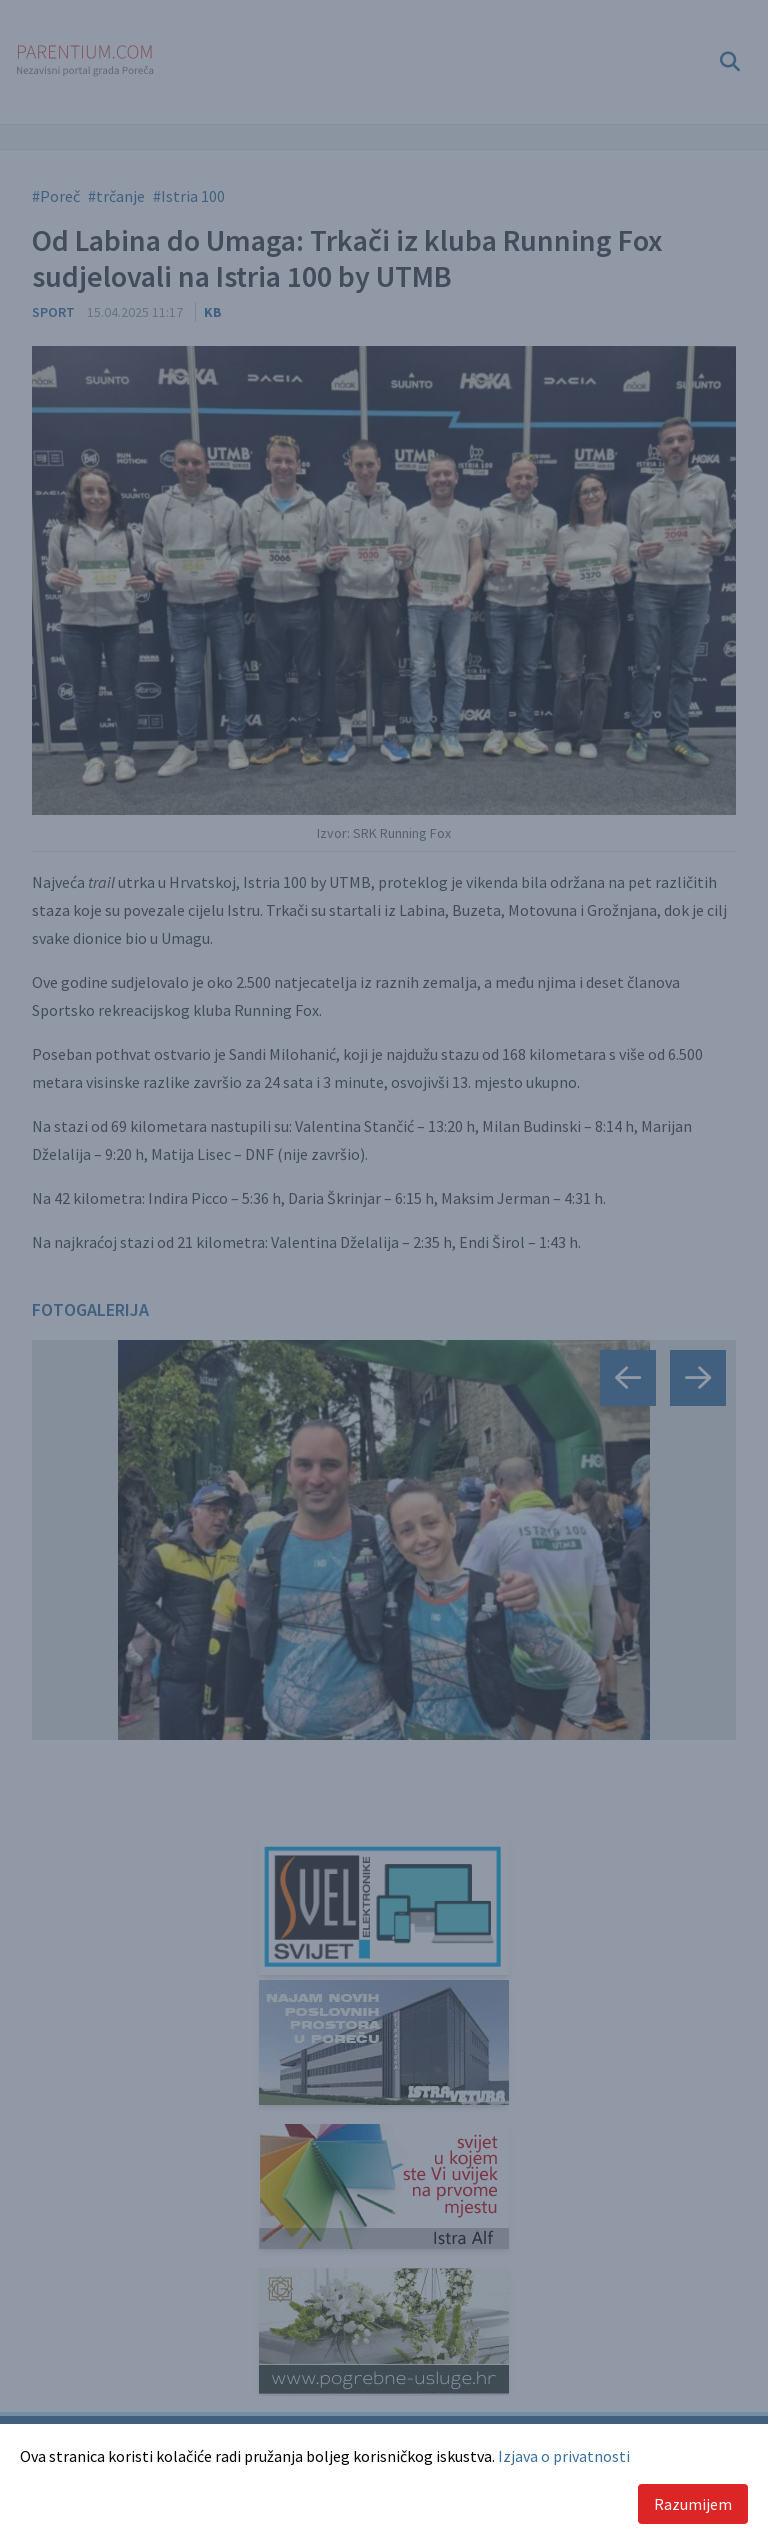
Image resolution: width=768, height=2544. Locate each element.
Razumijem (693, 2504)
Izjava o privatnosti (564, 2456)
